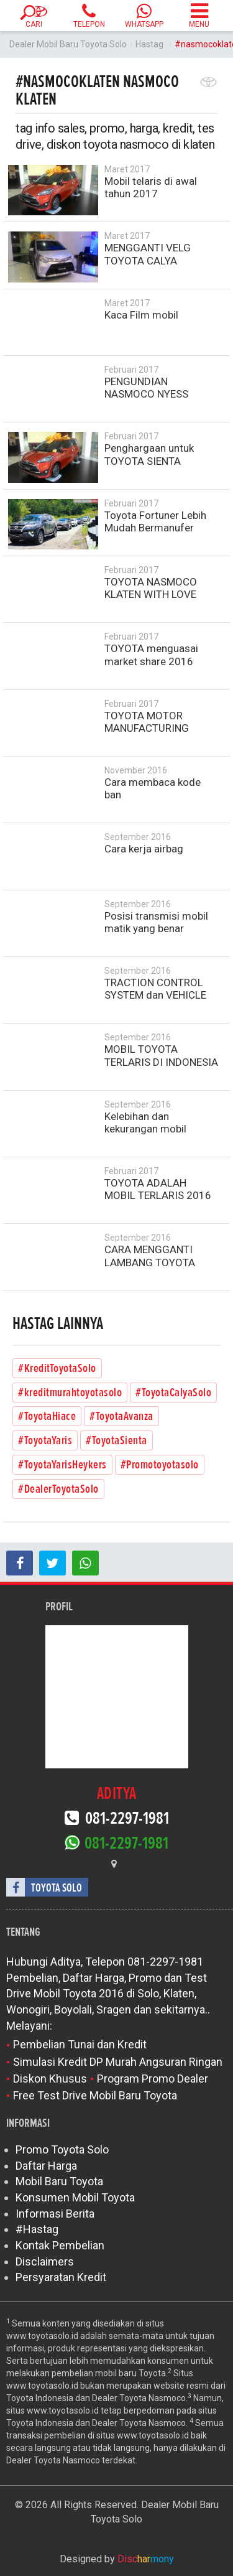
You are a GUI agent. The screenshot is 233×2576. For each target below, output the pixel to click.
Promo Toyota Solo (62, 2149)
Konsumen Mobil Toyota (75, 2197)
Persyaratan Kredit (61, 2277)
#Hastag (37, 2229)
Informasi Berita (55, 2213)
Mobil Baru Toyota (59, 2181)
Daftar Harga (46, 2165)
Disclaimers (45, 2261)
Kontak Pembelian (60, 2245)
